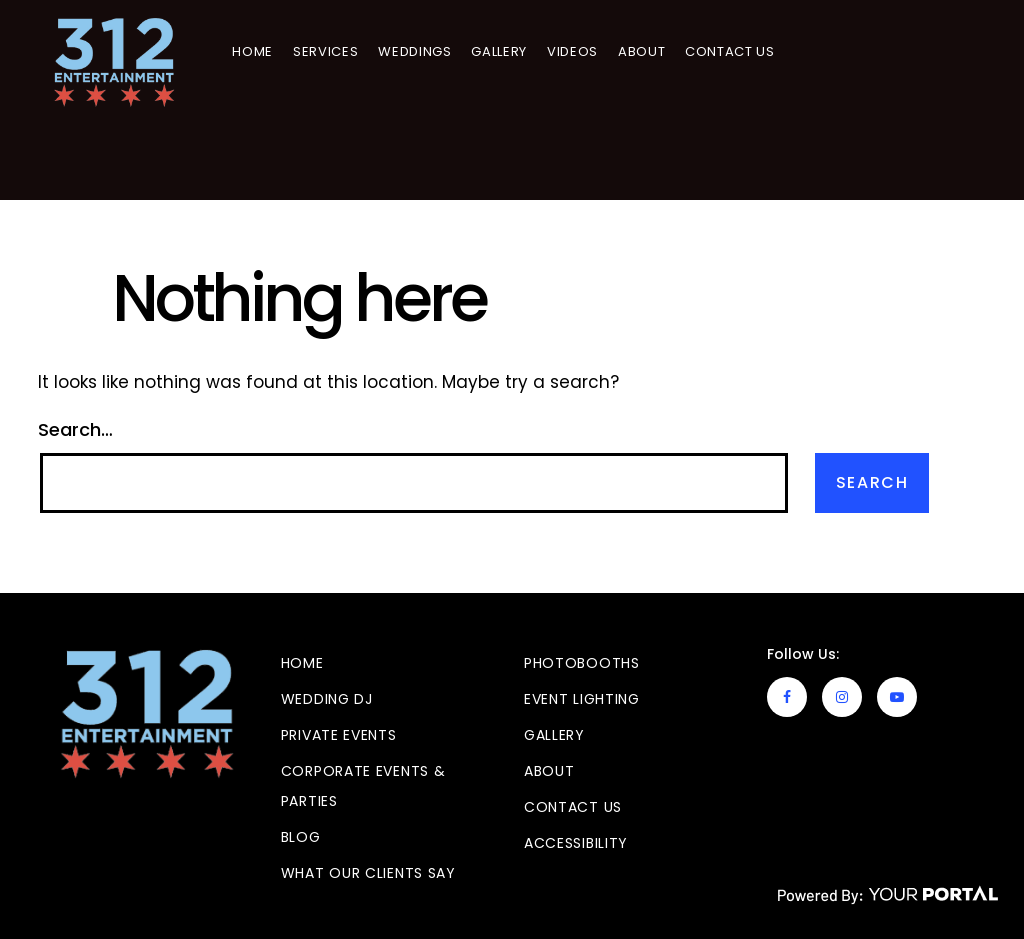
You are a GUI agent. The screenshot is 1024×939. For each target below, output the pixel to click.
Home (255, 51)
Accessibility (576, 843)
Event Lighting (582, 699)
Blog (301, 837)
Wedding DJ (327, 699)
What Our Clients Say (368, 873)
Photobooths (582, 663)
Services (327, 51)
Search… (75, 429)
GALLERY (502, 51)
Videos (574, 51)
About (643, 51)
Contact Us (732, 51)
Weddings (416, 51)
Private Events (339, 735)
